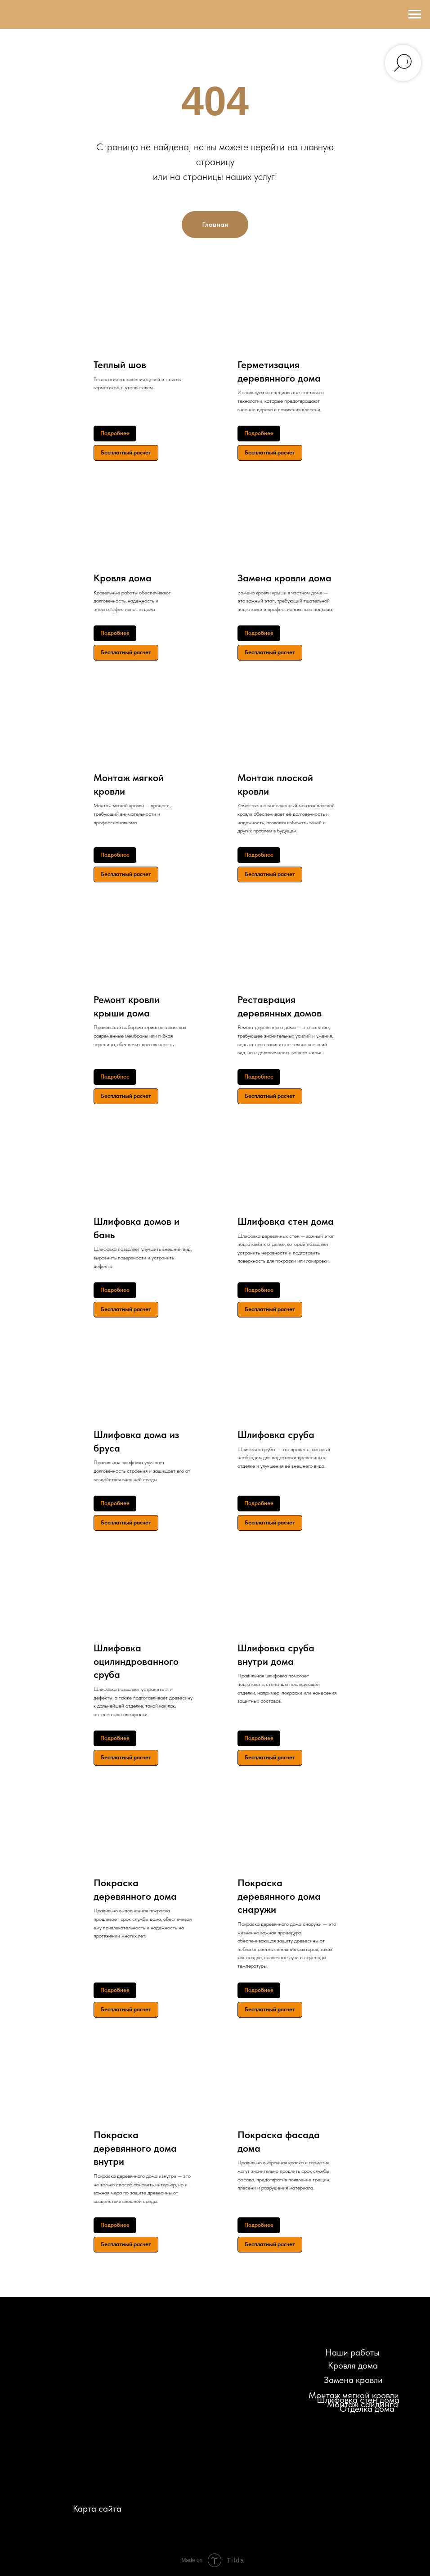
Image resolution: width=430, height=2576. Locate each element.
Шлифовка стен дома (285, 1221)
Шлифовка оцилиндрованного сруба (136, 1661)
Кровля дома (123, 578)
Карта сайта (97, 2508)
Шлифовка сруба (275, 1434)
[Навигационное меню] (414, 14)
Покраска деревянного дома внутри (135, 2148)
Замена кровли (353, 2379)
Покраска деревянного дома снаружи (279, 1896)
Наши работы (352, 2352)
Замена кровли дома (284, 578)
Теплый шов (120, 364)
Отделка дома (367, 2408)
